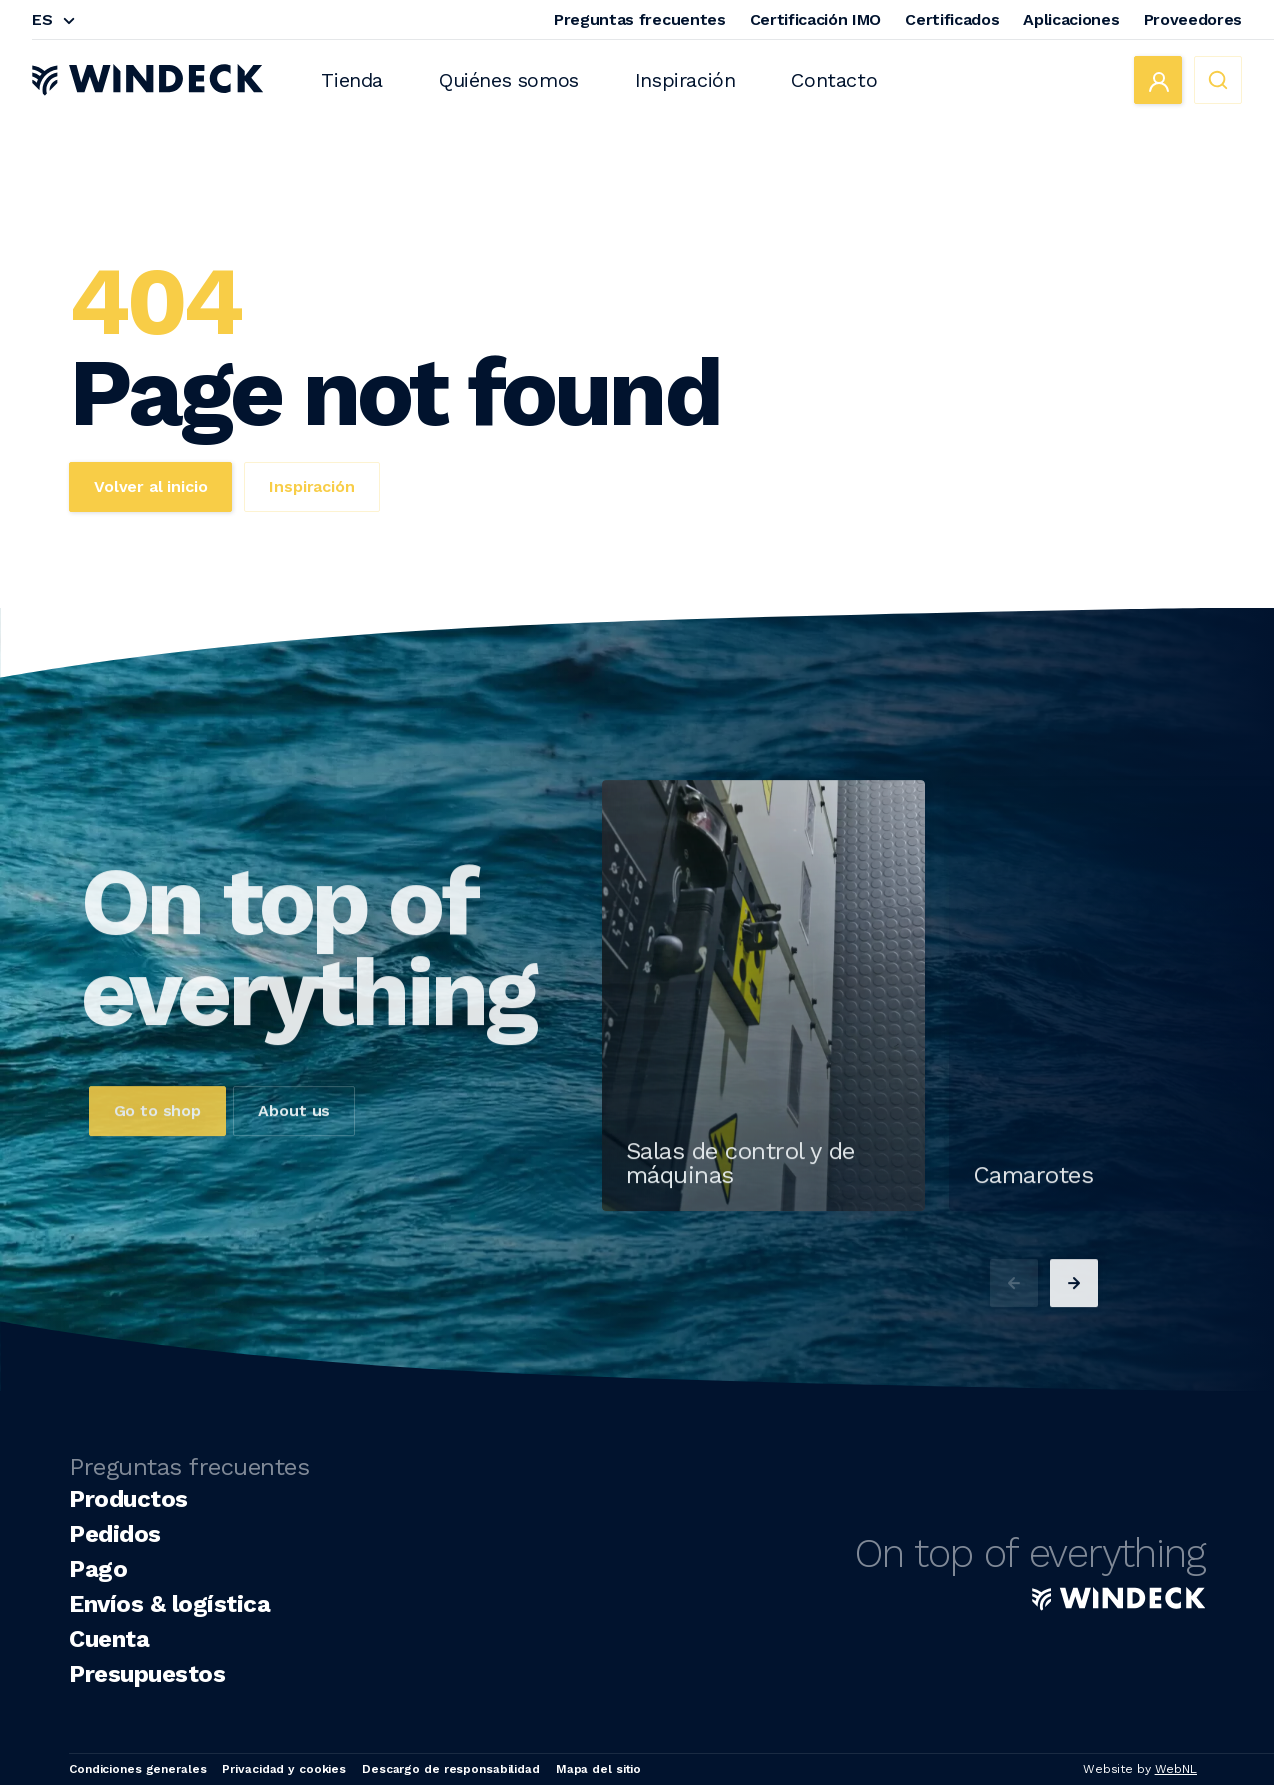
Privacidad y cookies (284, 1769)
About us (294, 1149)
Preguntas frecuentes (640, 19)
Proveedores (1193, 19)
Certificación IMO (816, 19)
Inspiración (685, 80)
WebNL (1176, 1769)
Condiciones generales (137, 1769)
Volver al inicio (150, 486)
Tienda (352, 80)
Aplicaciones (1071, 19)
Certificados (952, 19)
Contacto (834, 80)
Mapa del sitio (598, 1769)
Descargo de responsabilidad (451, 1769)
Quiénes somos (509, 80)
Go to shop (157, 1149)
